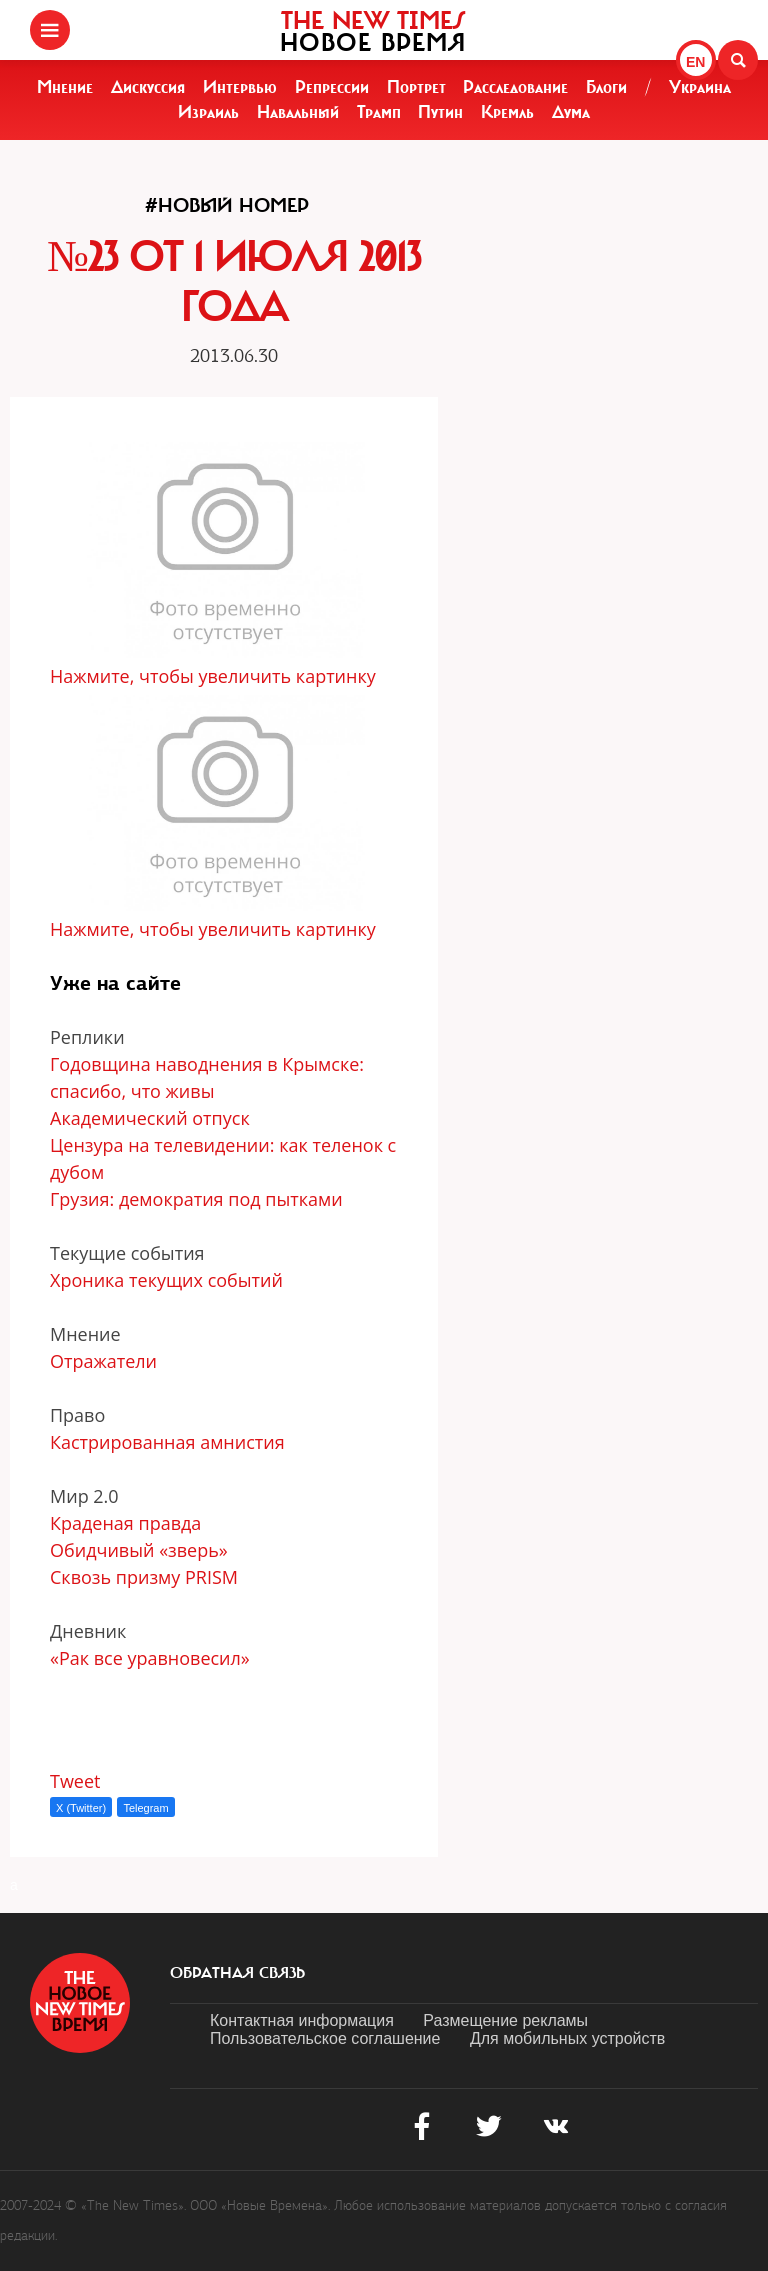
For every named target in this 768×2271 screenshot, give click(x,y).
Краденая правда (128, 1523)
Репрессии (332, 87)
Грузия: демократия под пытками (198, 1199)
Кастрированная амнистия (169, 1442)
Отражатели (106, 1361)
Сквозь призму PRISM (146, 1577)
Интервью (240, 87)
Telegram (145, 1808)
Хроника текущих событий (169, 1280)
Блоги (606, 87)
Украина (700, 87)
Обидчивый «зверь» (139, 1550)
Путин (440, 112)
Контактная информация (302, 2020)
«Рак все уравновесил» (150, 1658)
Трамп (379, 112)
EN (695, 62)
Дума (571, 112)
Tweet (75, 1781)
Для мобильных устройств (567, 2038)
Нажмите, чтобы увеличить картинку (213, 676)
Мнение (65, 87)
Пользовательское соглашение (325, 2038)
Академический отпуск (152, 1118)
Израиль (208, 112)
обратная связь (237, 1973)
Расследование (515, 87)
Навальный (298, 112)
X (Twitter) (81, 1808)
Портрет (416, 87)
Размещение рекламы (505, 2020)
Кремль (507, 112)
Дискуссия (148, 87)
